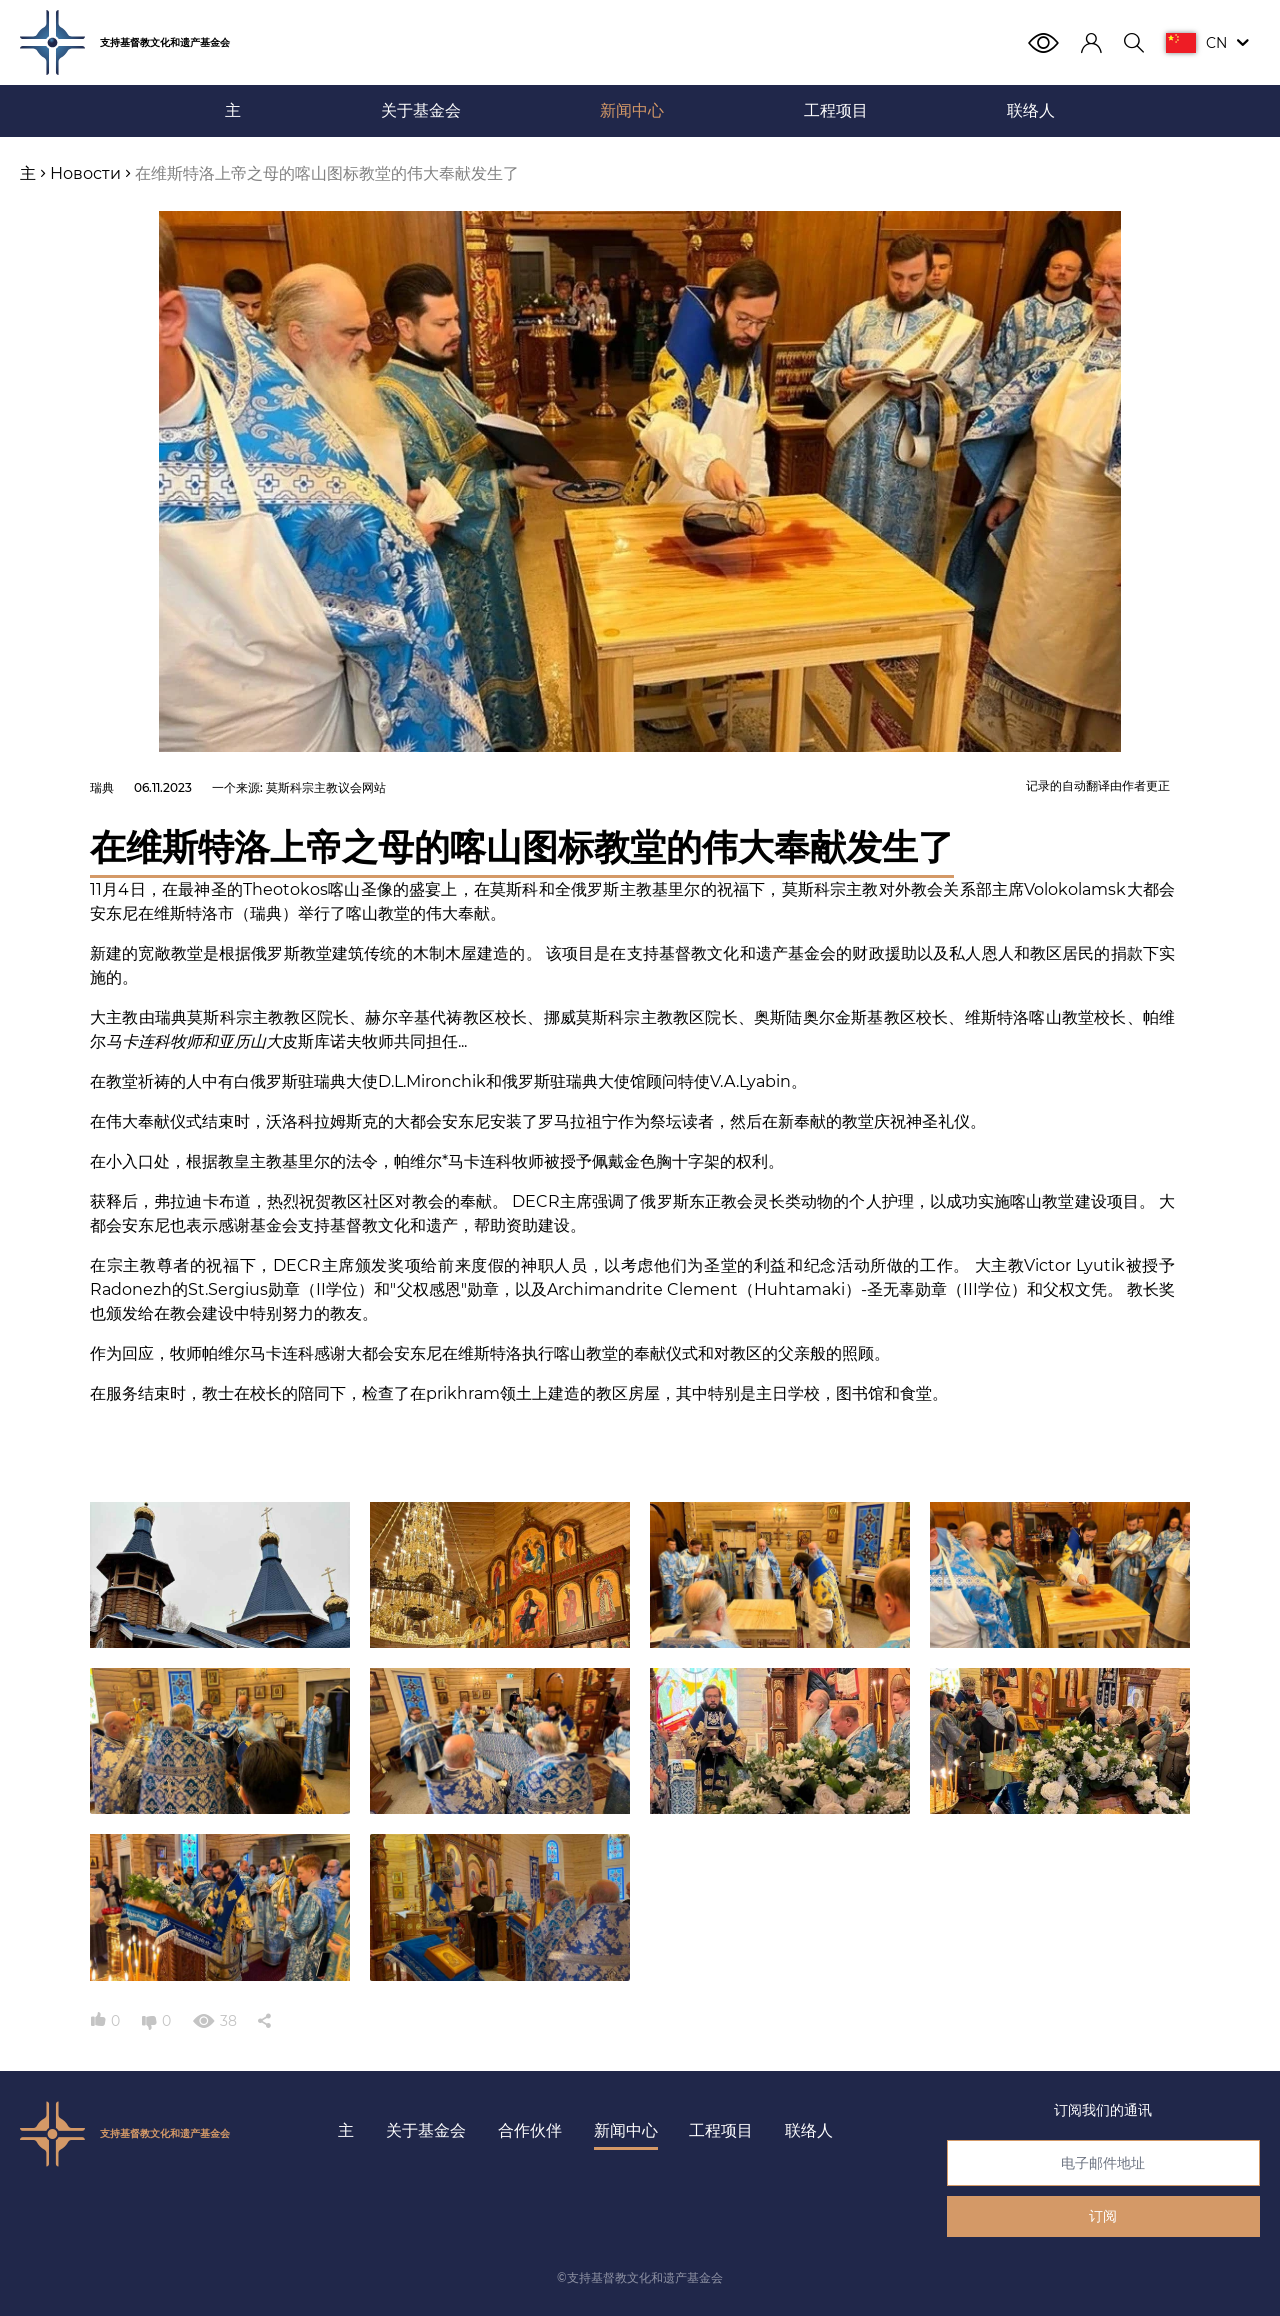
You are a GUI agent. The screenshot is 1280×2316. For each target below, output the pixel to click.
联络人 (809, 2130)
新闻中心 (626, 2130)
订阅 (1103, 2216)
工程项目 (721, 2130)
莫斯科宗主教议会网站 (326, 787)
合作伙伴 (530, 2130)
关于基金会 (426, 2130)
